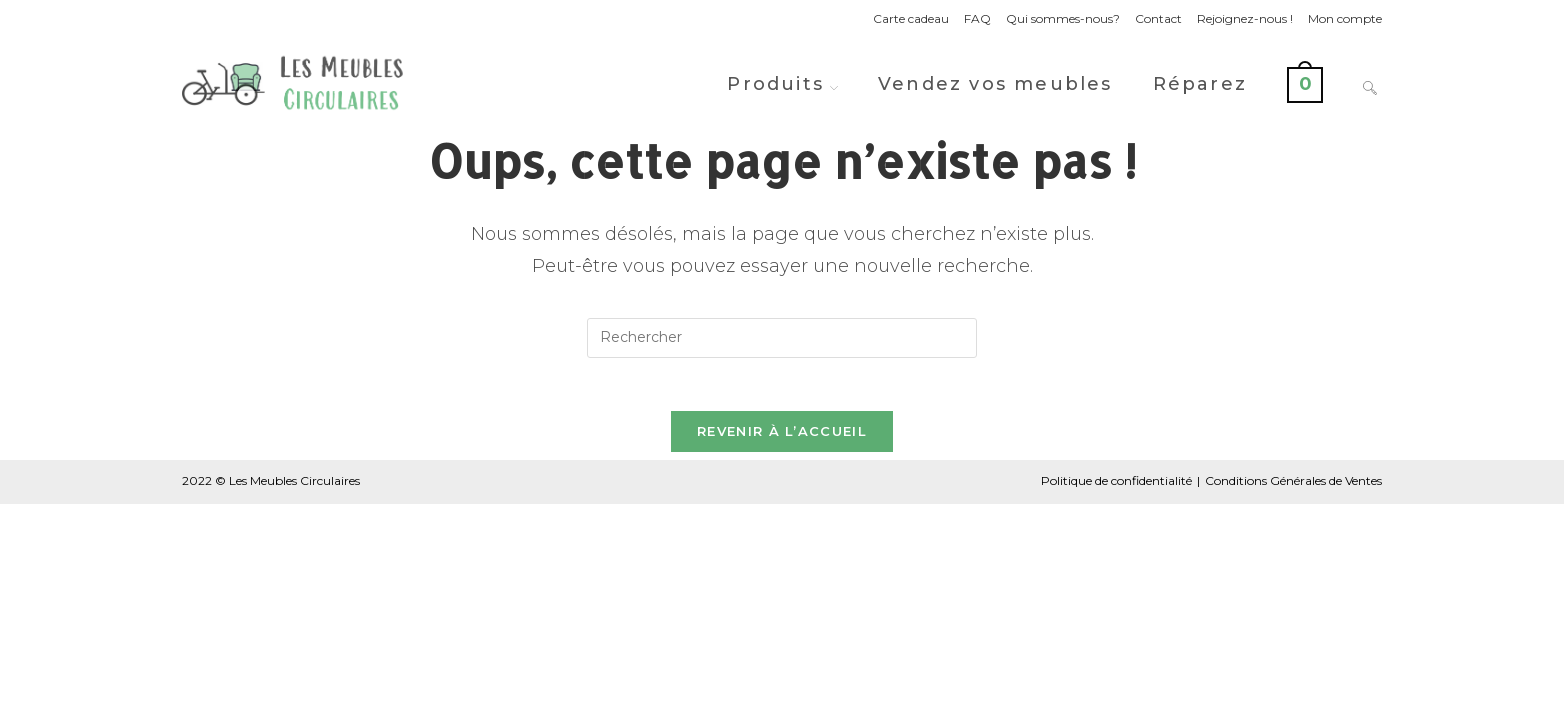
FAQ (977, 18)
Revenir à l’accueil (782, 439)
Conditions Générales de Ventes (1293, 488)
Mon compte (1345, 18)
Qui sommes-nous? (1063, 18)
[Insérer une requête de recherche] (782, 338)
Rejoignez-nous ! (1245, 18)
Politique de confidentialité (1116, 488)
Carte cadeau (911, 18)
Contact (1158, 18)
